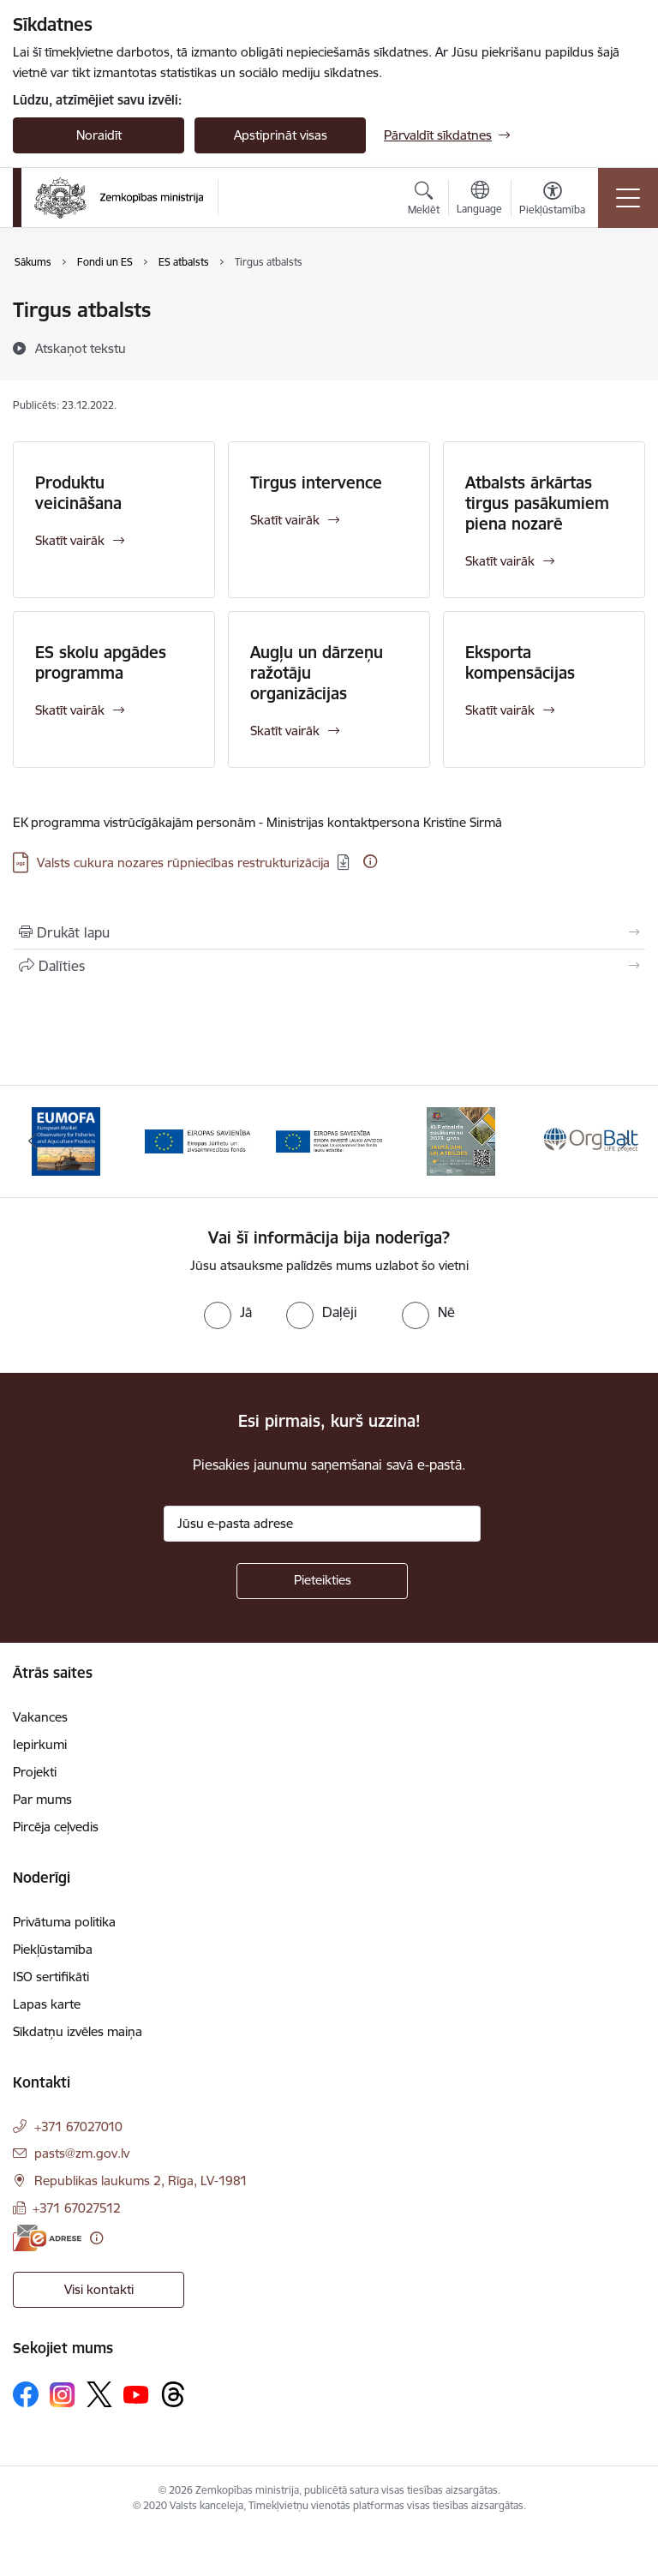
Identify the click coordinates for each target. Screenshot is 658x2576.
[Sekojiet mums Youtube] (136, 2393)
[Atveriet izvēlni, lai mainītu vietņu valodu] (479, 199)
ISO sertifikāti (51, 1976)
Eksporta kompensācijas (520, 662)
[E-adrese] (47, 2238)
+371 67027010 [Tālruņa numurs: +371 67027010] (78, 2126)
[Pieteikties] (322, 1581)
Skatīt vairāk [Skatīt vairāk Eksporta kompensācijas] (500, 710)
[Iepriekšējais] (33, 1141)
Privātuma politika (64, 1922)
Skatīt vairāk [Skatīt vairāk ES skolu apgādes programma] (70, 710)
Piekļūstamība (53, 1949)
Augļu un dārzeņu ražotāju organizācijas (316, 673)
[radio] (228, 1312)
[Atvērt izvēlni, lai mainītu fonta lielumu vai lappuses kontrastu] (552, 200)
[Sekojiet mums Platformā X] (99, 2394)
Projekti (35, 1772)
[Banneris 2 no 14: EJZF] (198, 1140)
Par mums (42, 1799)
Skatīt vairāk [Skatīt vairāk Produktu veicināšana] (70, 540)
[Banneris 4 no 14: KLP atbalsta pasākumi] (461, 1140)
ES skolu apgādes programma (100, 662)
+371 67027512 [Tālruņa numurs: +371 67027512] (77, 2208)
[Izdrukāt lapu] (329, 932)
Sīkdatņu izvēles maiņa (77, 2031)
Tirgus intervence (316, 482)
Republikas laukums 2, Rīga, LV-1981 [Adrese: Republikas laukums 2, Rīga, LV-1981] (141, 2180)
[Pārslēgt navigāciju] (628, 198)
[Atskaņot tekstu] (80, 348)
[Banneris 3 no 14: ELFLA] (329, 1140)
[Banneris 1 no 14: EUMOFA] (66, 1140)
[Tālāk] (625, 1141)
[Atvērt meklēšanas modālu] (423, 200)
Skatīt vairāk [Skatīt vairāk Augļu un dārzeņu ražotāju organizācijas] (285, 730)
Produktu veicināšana (78, 492)
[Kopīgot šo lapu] (329, 966)
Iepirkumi (40, 1744)
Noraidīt (99, 135)
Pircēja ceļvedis (56, 1826)
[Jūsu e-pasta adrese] (322, 1524)
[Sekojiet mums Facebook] (26, 2394)
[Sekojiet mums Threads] (173, 2394)
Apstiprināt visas (280, 135)
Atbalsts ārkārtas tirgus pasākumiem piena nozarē (537, 503)
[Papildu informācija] (370, 861)
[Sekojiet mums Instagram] (62, 2394)
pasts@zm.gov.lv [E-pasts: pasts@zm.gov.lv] (81, 2153)
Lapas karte (47, 2004)
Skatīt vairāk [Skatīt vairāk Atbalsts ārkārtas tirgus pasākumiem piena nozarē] (500, 561)
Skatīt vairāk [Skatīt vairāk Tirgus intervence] (285, 520)
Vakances (40, 1717)
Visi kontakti (99, 2289)
